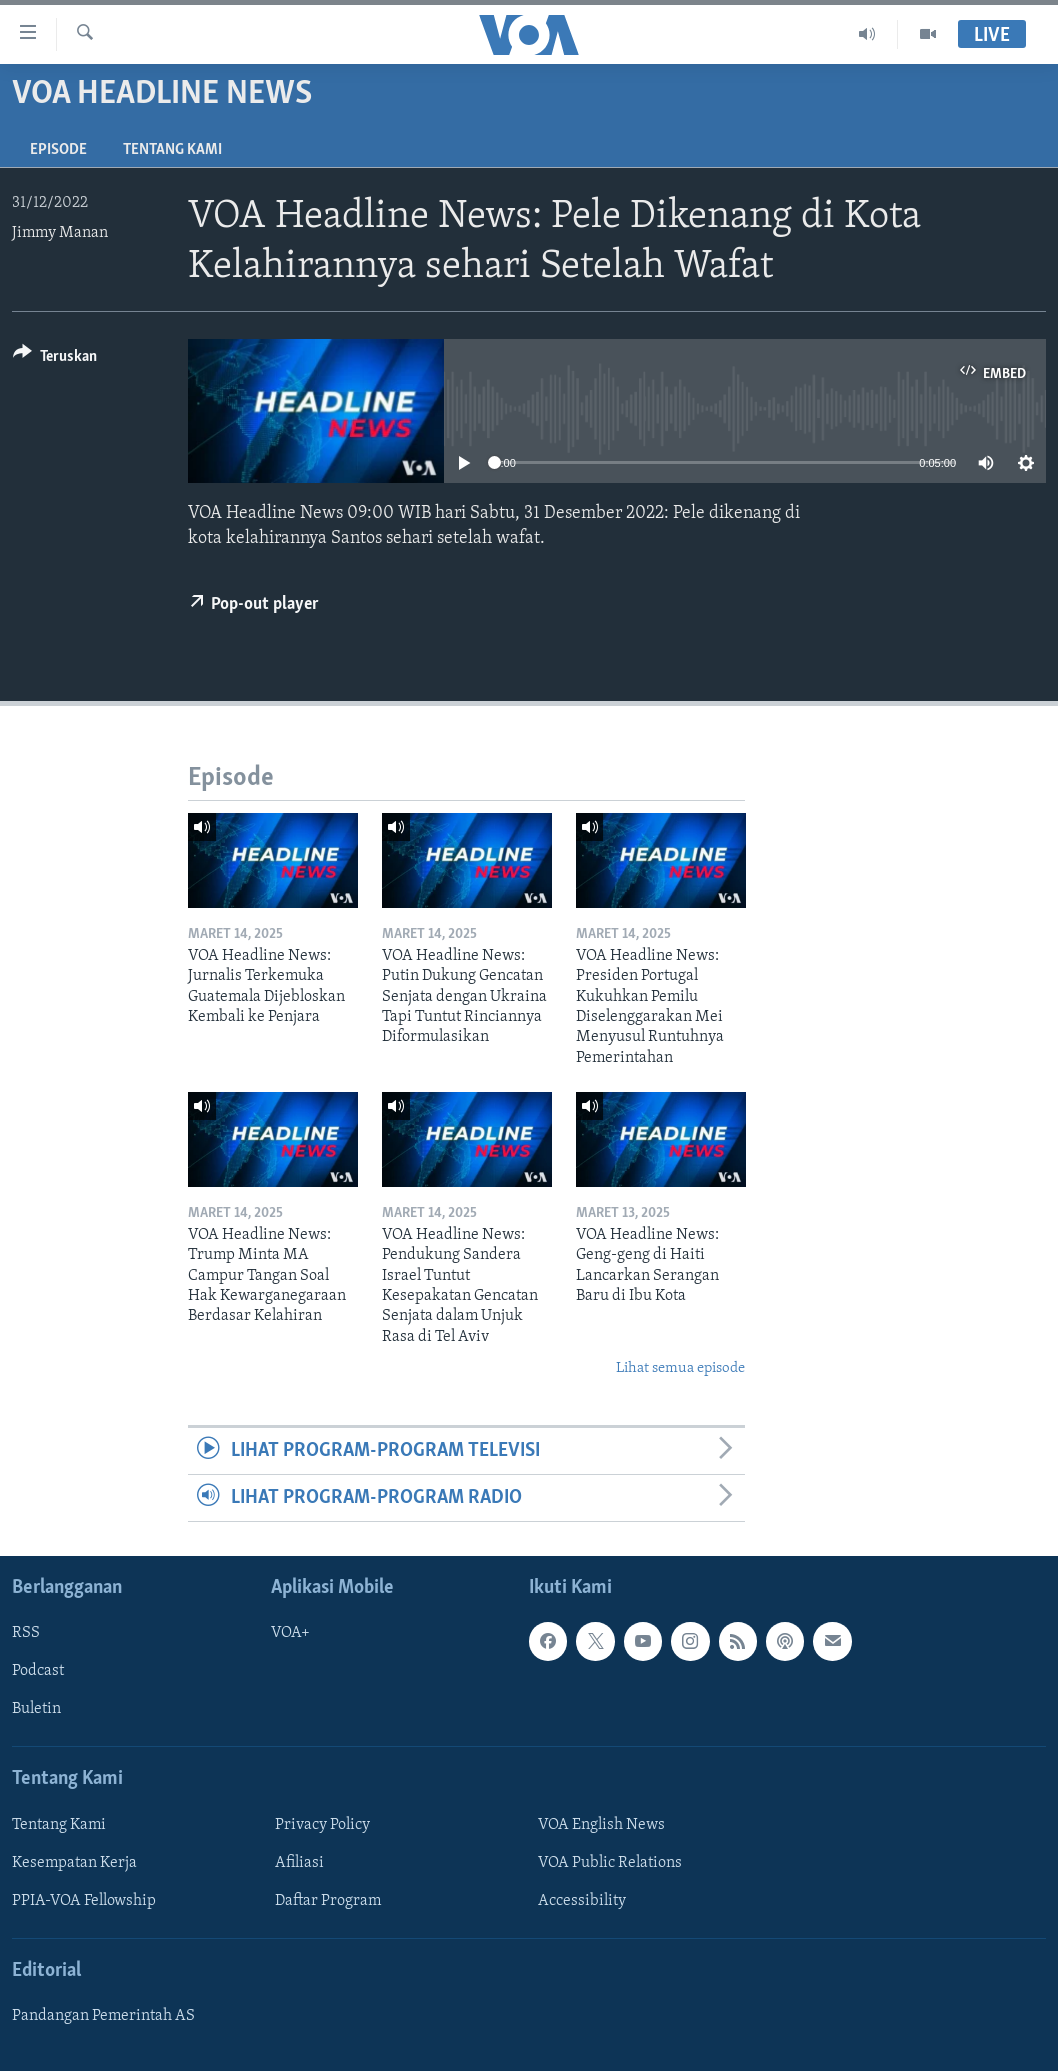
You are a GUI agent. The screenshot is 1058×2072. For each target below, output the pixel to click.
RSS (26, 1634)
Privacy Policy (322, 1825)
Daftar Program (328, 1901)
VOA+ (290, 1634)
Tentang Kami (172, 150)
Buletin (36, 1710)
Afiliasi (299, 1863)
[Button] (55, 359)
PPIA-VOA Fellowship (84, 1901)
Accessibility (582, 1901)
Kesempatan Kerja (74, 1863)
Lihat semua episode (680, 1368)
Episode (58, 150)
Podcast (38, 1672)
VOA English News (601, 1825)
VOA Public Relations (610, 1863)
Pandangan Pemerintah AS (103, 2017)
